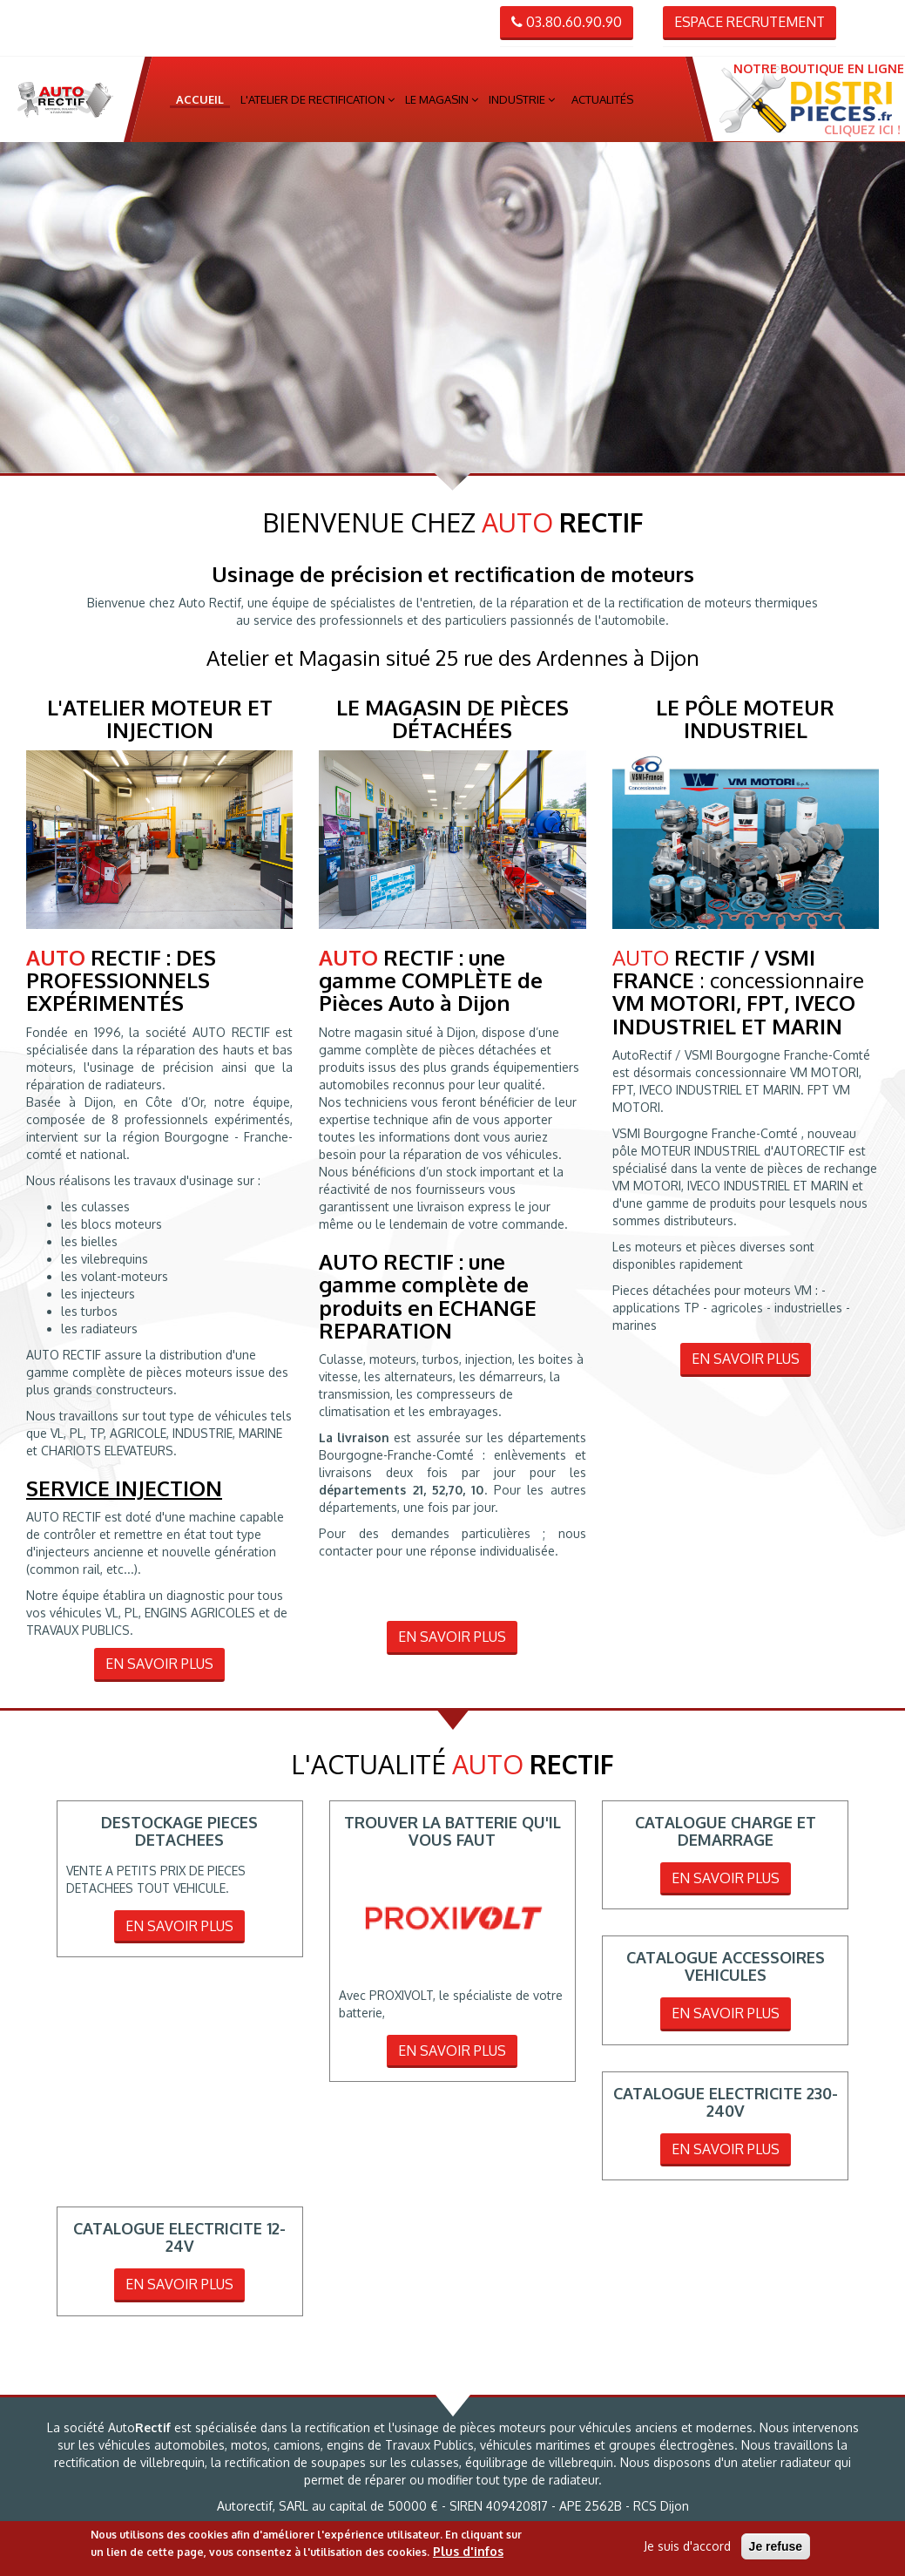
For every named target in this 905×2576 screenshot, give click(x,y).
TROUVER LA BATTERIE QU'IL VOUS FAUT (452, 1831)
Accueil (200, 99)
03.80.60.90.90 (566, 22)
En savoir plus (159, 1663)
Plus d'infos (468, 2551)
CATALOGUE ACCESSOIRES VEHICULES (725, 1966)
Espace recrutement (749, 22)
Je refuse (775, 2546)
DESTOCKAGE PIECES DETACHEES (179, 1831)
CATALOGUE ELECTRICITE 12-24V (179, 2237)
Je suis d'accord (687, 2546)
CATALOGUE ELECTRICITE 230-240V (725, 2102)
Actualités (602, 99)
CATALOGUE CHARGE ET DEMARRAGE (725, 1831)
